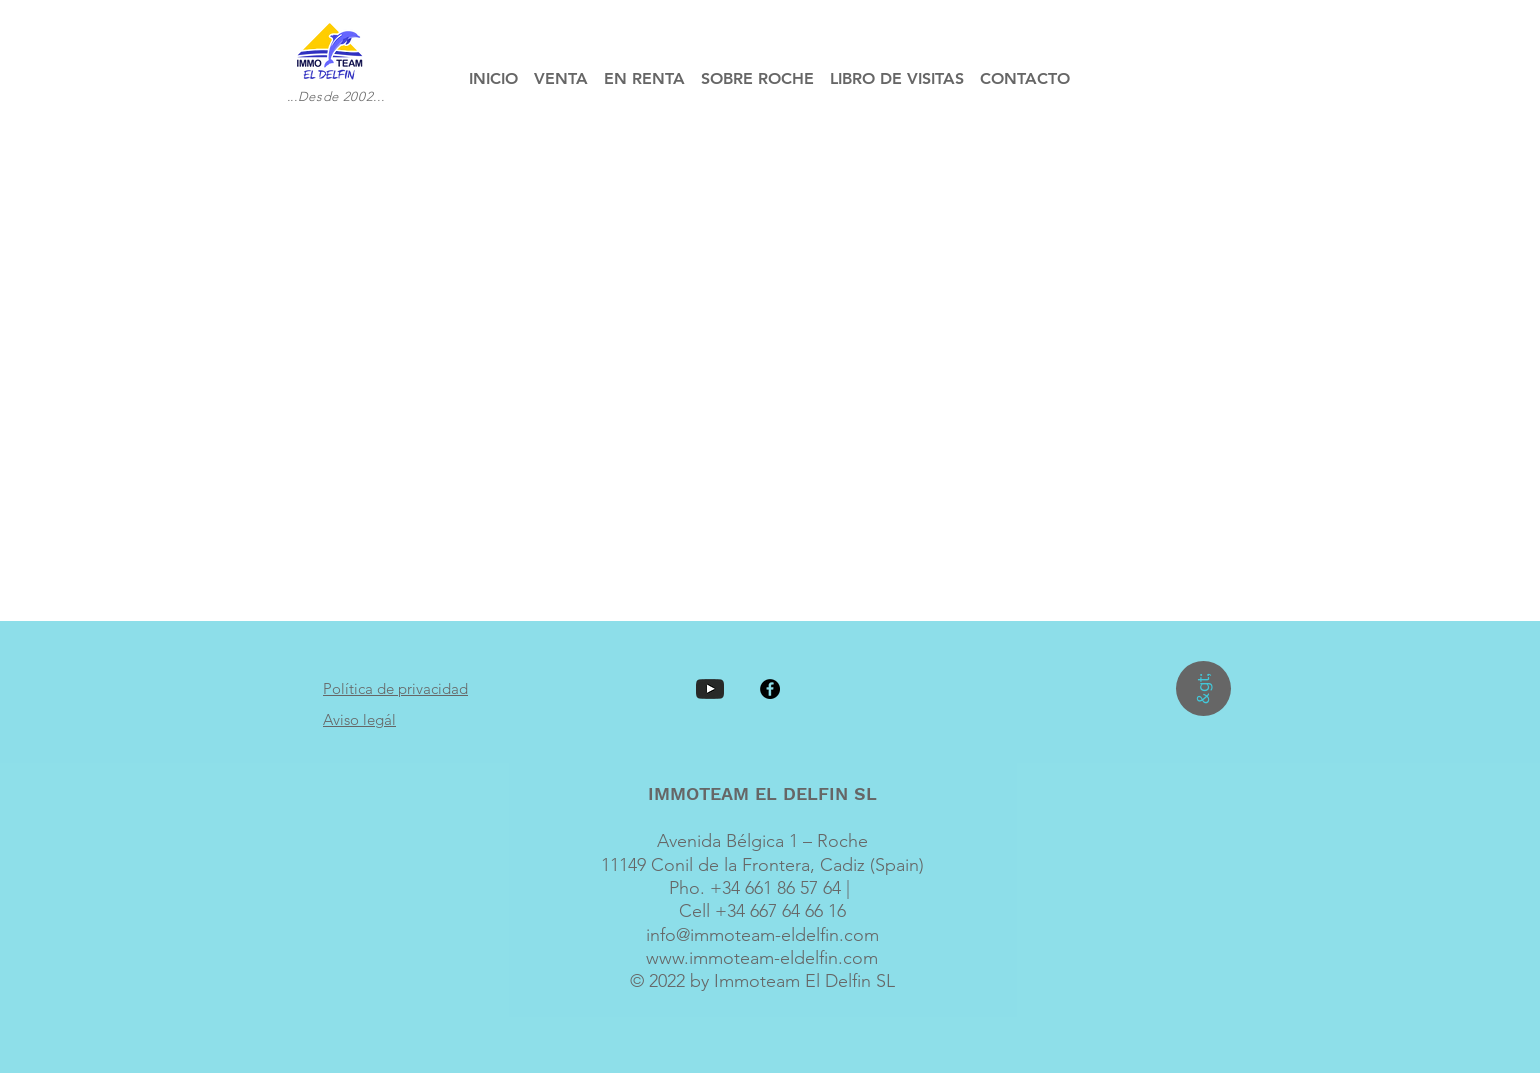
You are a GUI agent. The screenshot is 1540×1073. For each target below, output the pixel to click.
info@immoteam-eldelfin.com (762, 935)
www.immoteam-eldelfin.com (762, 958)
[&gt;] (1203, 688)
